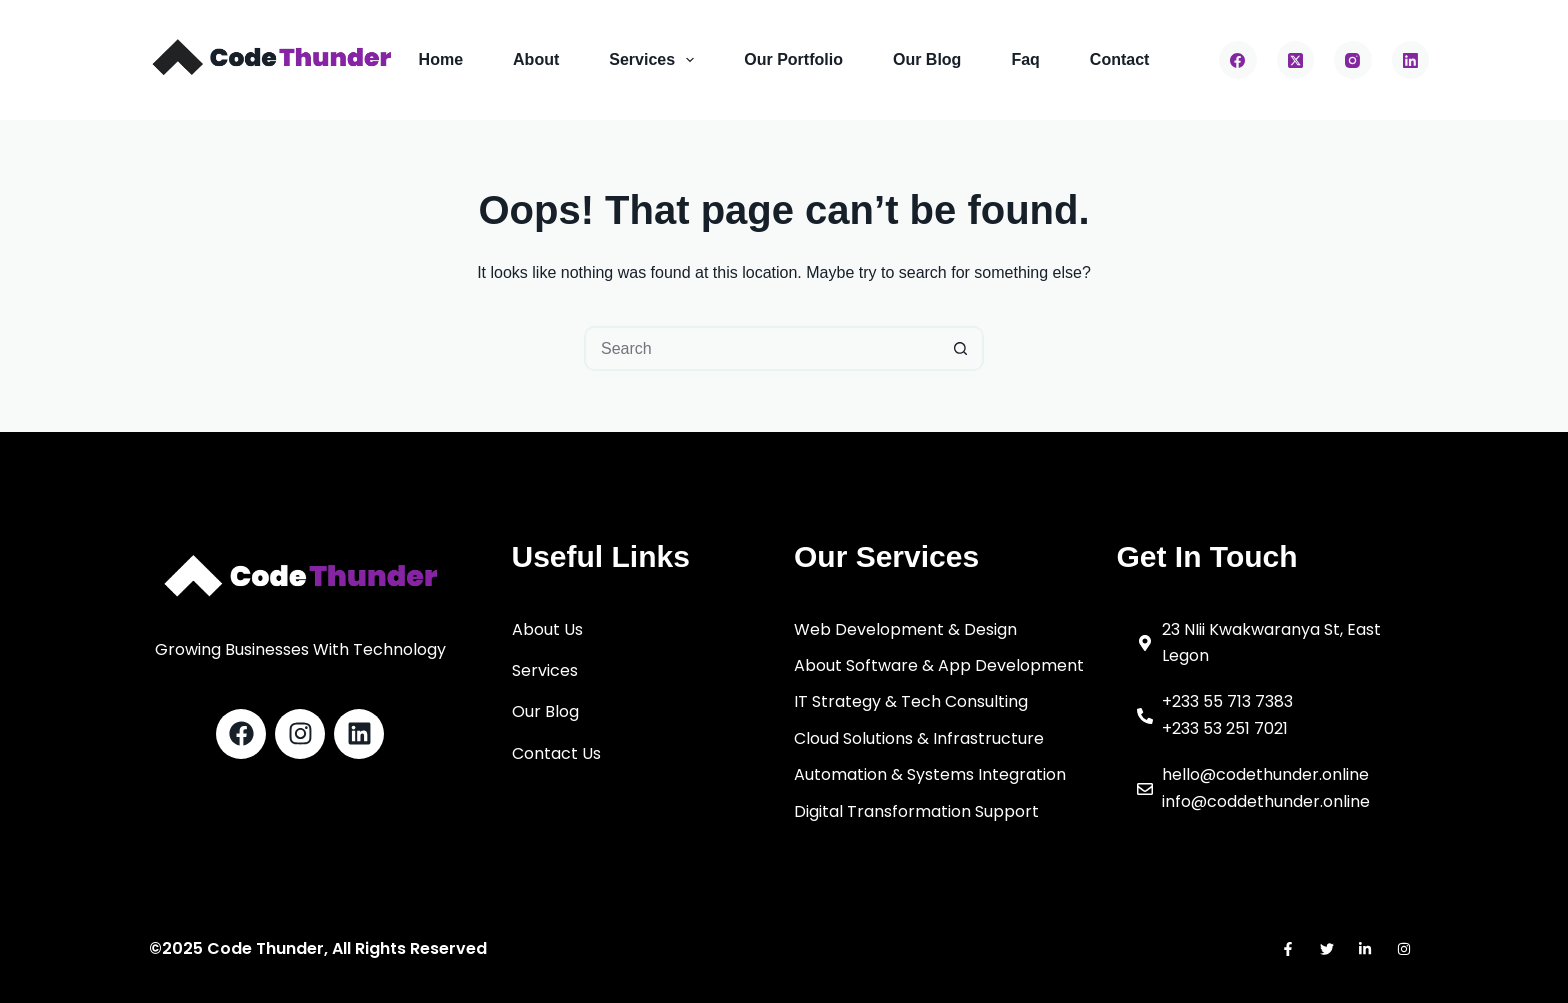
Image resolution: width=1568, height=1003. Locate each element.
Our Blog (927, 59)
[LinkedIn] (1411, 60)
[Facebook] (1238, 60)
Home (441, 59)
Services (655, 60)
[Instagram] (1353, 60)
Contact (1120, 59)
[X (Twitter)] (1296, 60)
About (536, 59)
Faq (1025, 59)
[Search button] (961, 348)
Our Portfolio (793, 59)
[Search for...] (761, 348)
